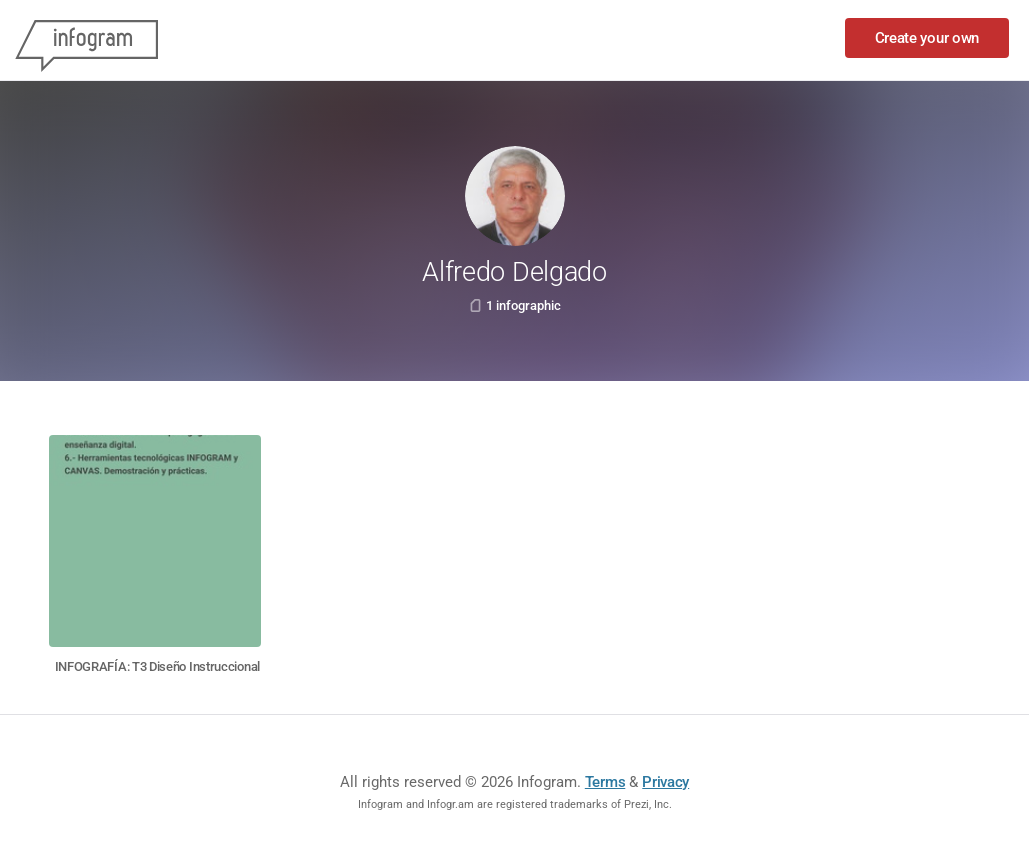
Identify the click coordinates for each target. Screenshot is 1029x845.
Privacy (665, 782)
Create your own (927, 38)
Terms (605, 782)
